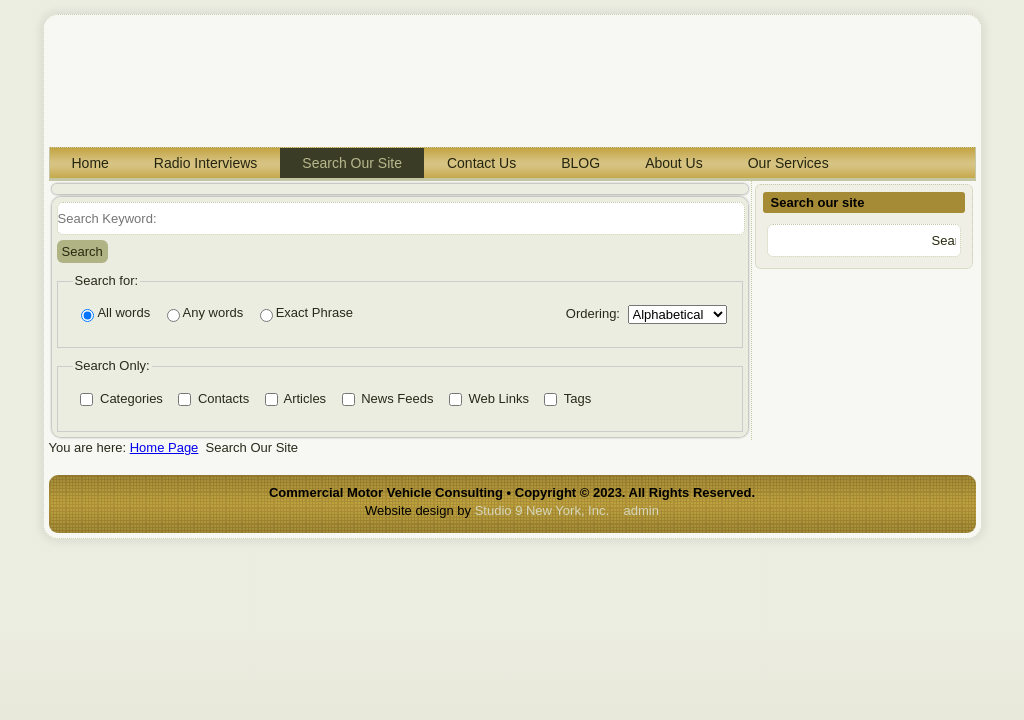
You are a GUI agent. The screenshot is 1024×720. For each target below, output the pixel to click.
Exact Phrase (306, 313)
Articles (296, 398)
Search (82, 251)
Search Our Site (352, 163)
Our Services (788, 163)
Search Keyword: (57, 202)
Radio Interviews (206, 163)
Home (90, 163)
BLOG (580, 163)
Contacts (213, 398)
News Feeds (388, 398)
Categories (121, 398)
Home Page (164, 447)
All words (115, 313)
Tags (567, 398)
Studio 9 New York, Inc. (542, 510)
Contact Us (481, 163)
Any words (205, 313)
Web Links (489, 398)
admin (641, 510)
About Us (674, 163)
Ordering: (593, 313)
